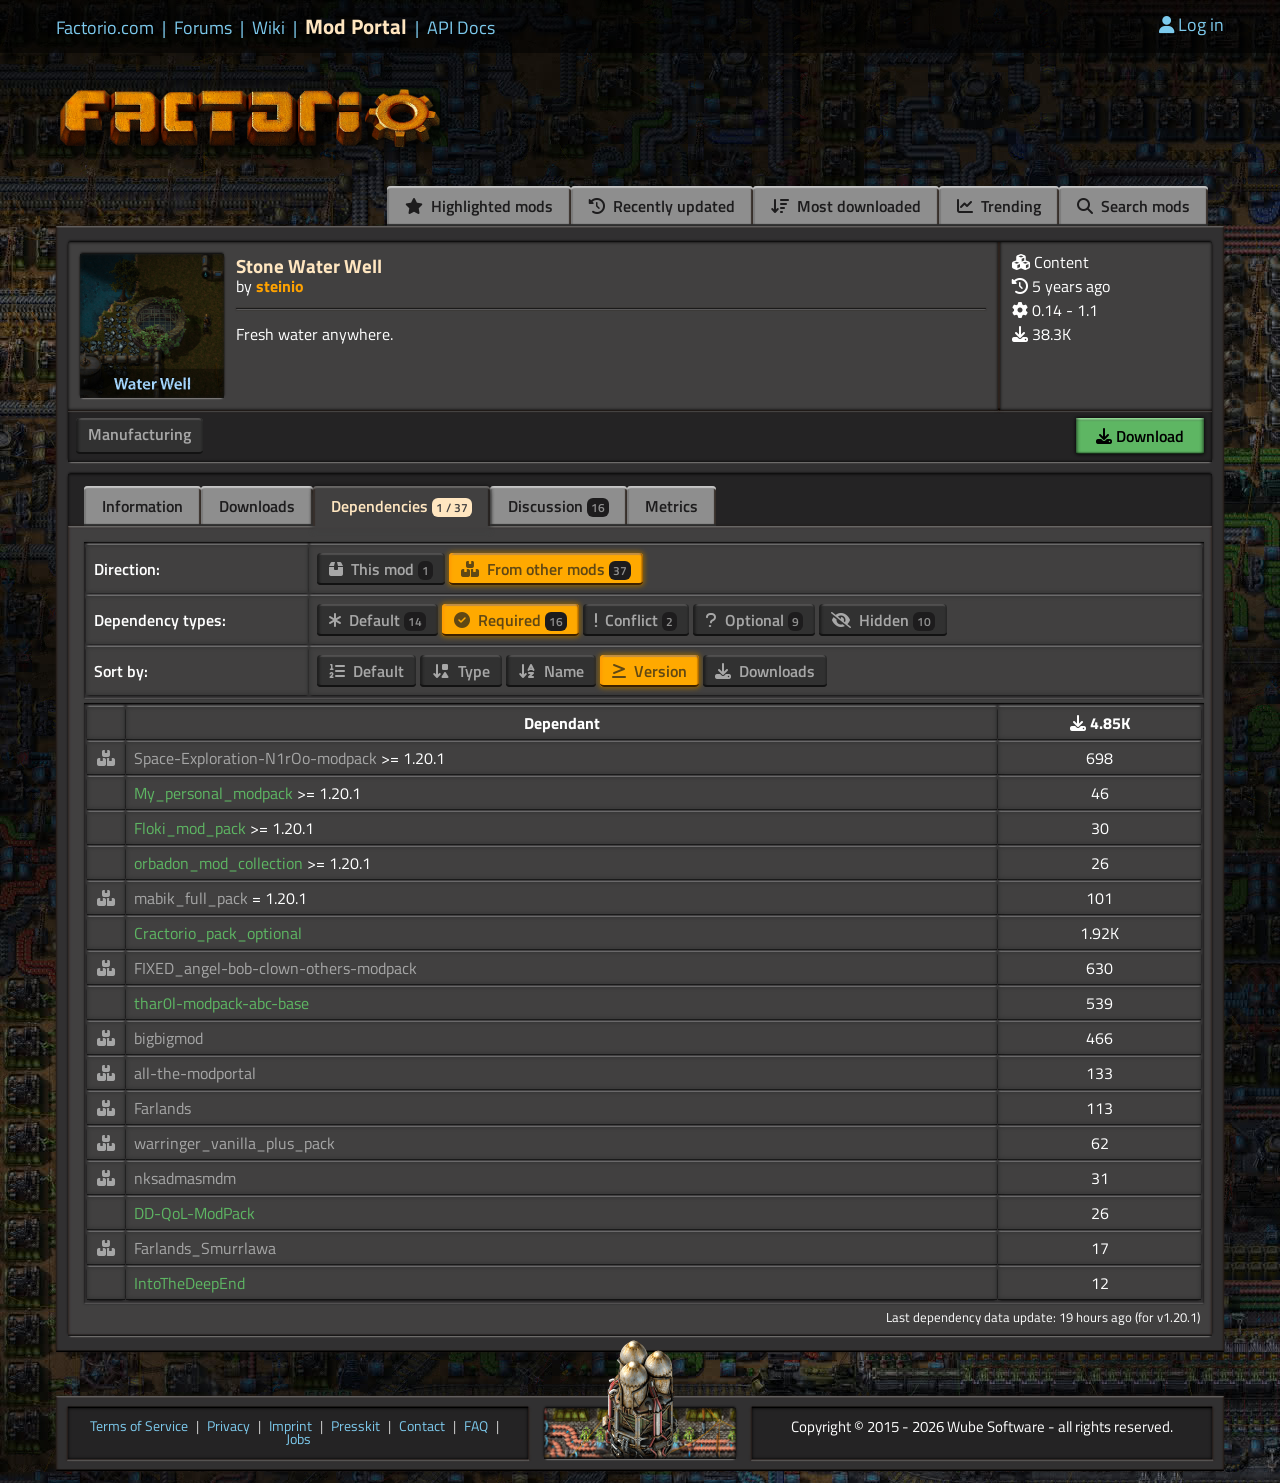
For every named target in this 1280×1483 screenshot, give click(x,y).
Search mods (1133, 206)
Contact (422, 1427)
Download (1140, 436)
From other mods (546, 569)
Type (461, 671)
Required (510, 620)
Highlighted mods (479, 206)
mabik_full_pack (193, 898)
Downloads (257, 506)
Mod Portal (356, 26)
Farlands (162, 1108)
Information (142, 506)
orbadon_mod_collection (220, 863)
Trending (999, 206)
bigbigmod (168, 1038)
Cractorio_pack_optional (218, 933)
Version (649, 671)
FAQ (476, 1427)
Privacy (228, 1427)
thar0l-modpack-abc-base (221, 1003)
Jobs (298, 1440)
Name (551, 671)
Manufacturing (139, 434)
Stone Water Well (309, 265)
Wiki (268, 28)
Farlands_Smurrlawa (205, 1248)
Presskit (355, 1427)
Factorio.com (105, 28)
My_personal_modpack (215, 793)
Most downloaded (846, 206)
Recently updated (662, 206)
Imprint (290, 1427)
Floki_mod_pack (192, 828)
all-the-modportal (195, 1073)
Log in (1191, 24)
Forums (203, 28)
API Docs (461, 28)
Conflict (636, 620)
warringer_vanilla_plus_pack (234, 1143)
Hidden (883, 620)
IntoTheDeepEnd (189, 1283)
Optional (754, 620)
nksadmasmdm (185, 1178)
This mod (381, 569)
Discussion (558, 506)
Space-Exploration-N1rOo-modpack (257, 758)
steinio (280, 286)
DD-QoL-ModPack (194, 1213)
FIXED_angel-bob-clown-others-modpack (275, 968)
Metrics (671, 506)
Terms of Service (139, 1427)
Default (377, 620)
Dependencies (401, 506)
